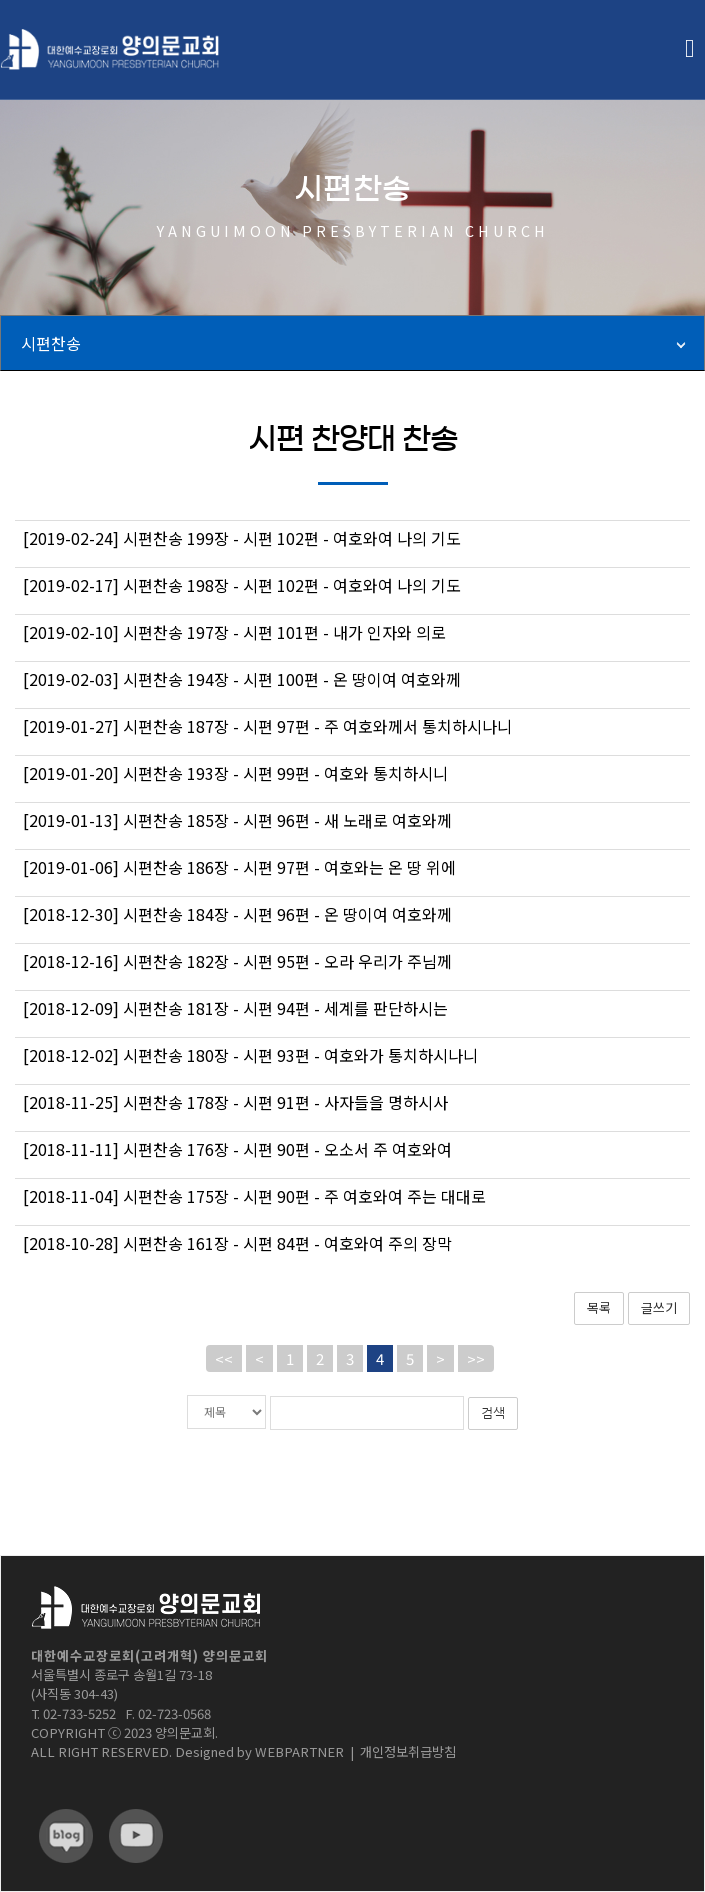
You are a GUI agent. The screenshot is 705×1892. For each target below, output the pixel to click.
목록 (599, 1307)
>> (476, 1358)
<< (224, 1358)
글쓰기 (659, 1307)
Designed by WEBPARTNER (259, 1750)
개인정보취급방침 (408, 1750)
